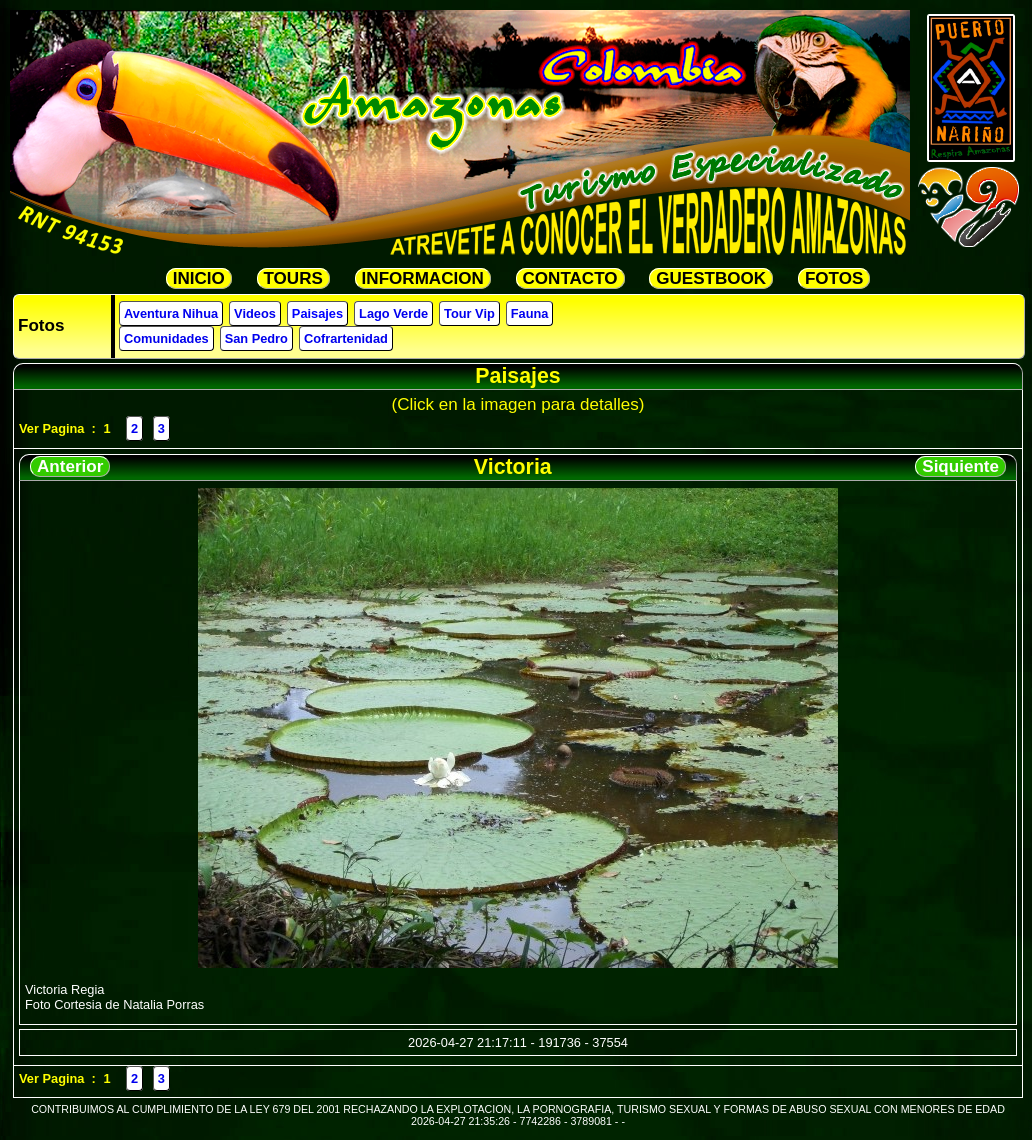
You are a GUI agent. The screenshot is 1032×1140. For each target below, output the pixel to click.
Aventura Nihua (171, 313)
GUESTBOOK (711, 278)
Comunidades (166, 338)
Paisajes (317, 313)
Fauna (530, 313)
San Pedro (256, 338)
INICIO (199, 278)
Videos (255, 313)
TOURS (293, 278)
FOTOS (834, 278)
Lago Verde (393, 313)
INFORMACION (423, 278)
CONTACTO (570, 278)
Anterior (70, 466)
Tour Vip (469, 313)
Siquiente (960, 466)
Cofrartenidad (346, 338)
